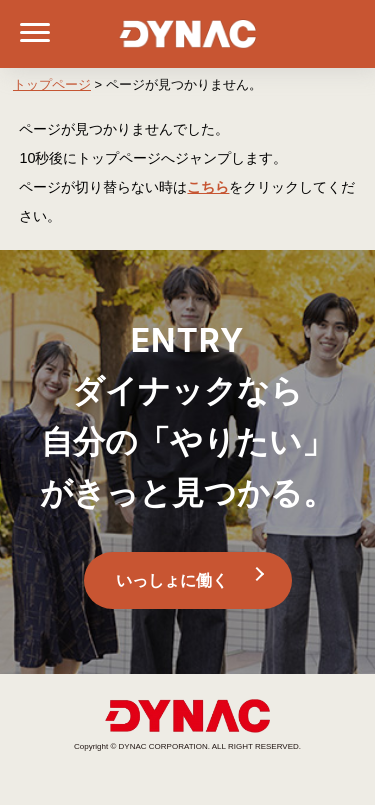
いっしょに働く (172, 580)
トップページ (52, 84)
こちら (208, 187)
